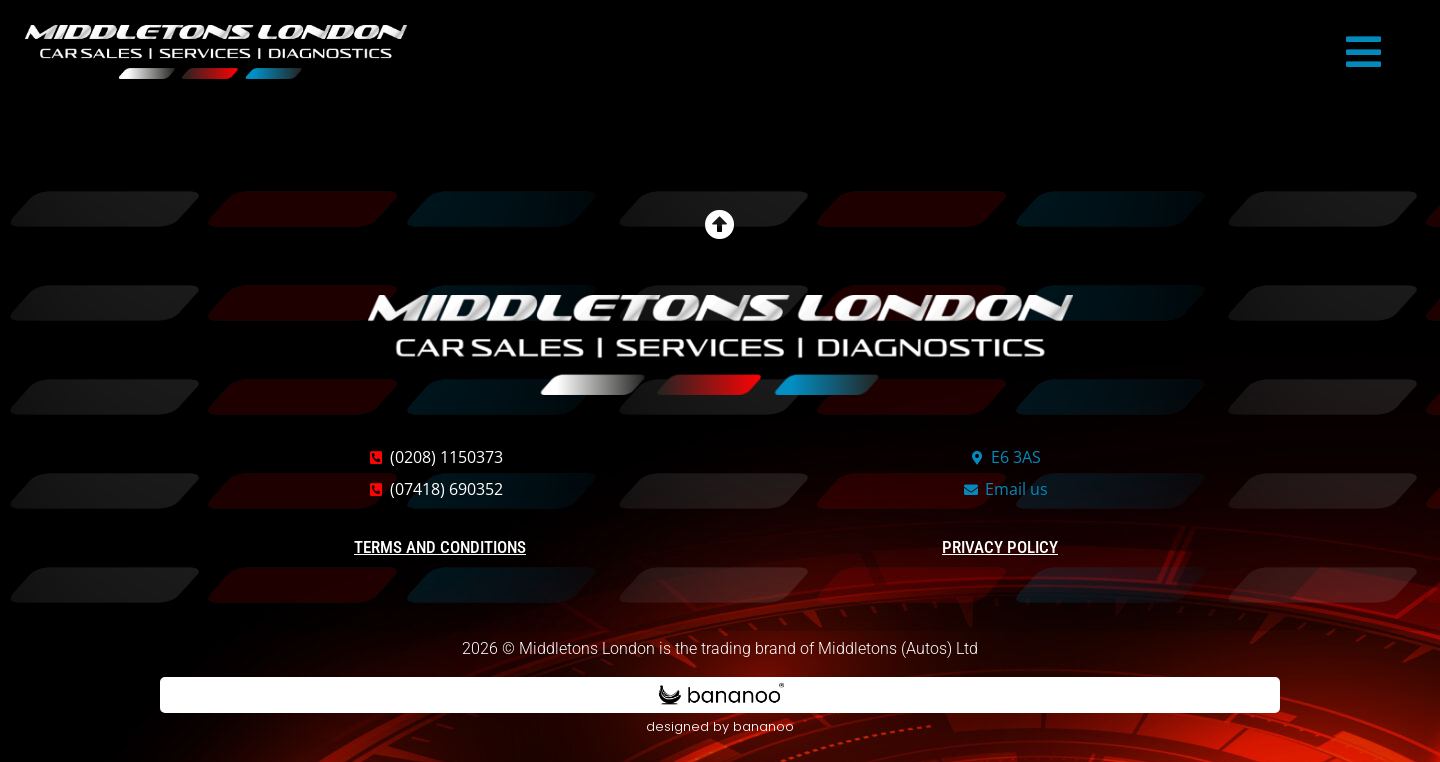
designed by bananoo (720, 729)
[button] (1363, 52)
